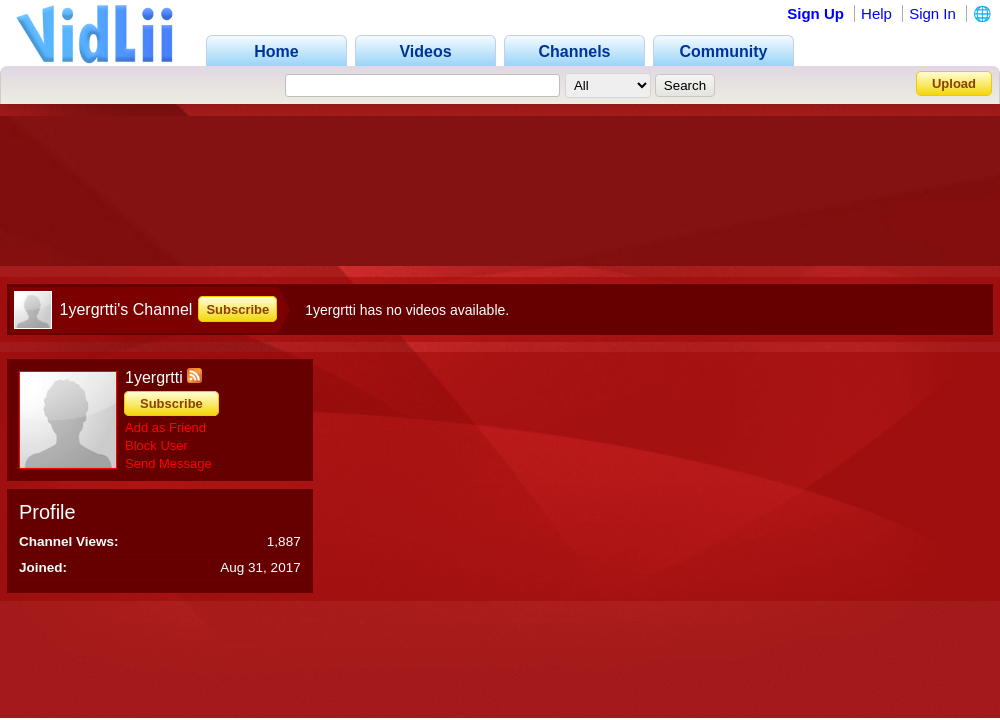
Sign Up (815, 13)
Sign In (932, 13)
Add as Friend (165, 427)
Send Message (168, 463)
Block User (156, 445)
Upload (954, 83)
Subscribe (237, 309)
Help (876, 13)
